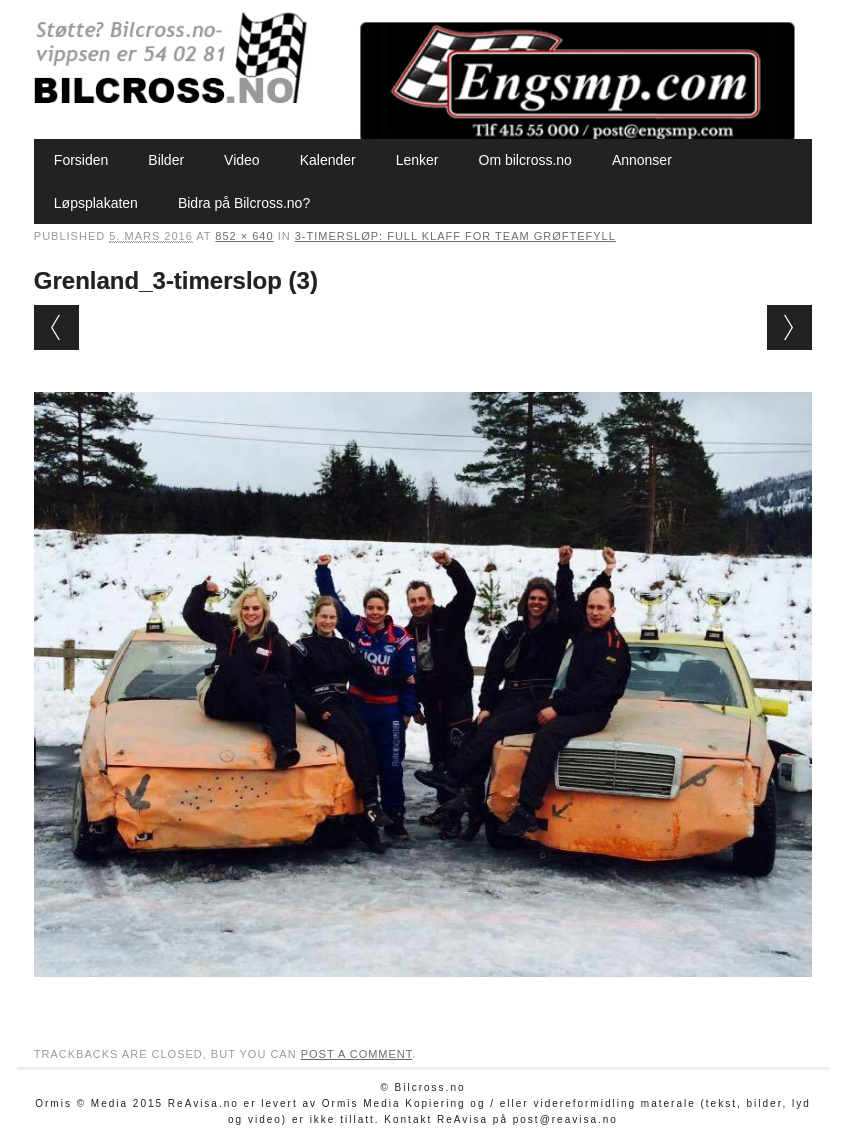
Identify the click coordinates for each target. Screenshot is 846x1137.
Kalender (328, 160)
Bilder (166, 160)
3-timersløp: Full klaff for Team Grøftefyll (455, 236)
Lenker (417, 160)
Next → (789, 327)
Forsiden (81, 160)
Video (242, 160)
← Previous (56, 327)
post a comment (357, 1054)
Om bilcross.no (525, 160)
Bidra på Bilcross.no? (244, 203)
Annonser (642, 160)
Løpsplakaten (96, 203)
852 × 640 (244, 236)
